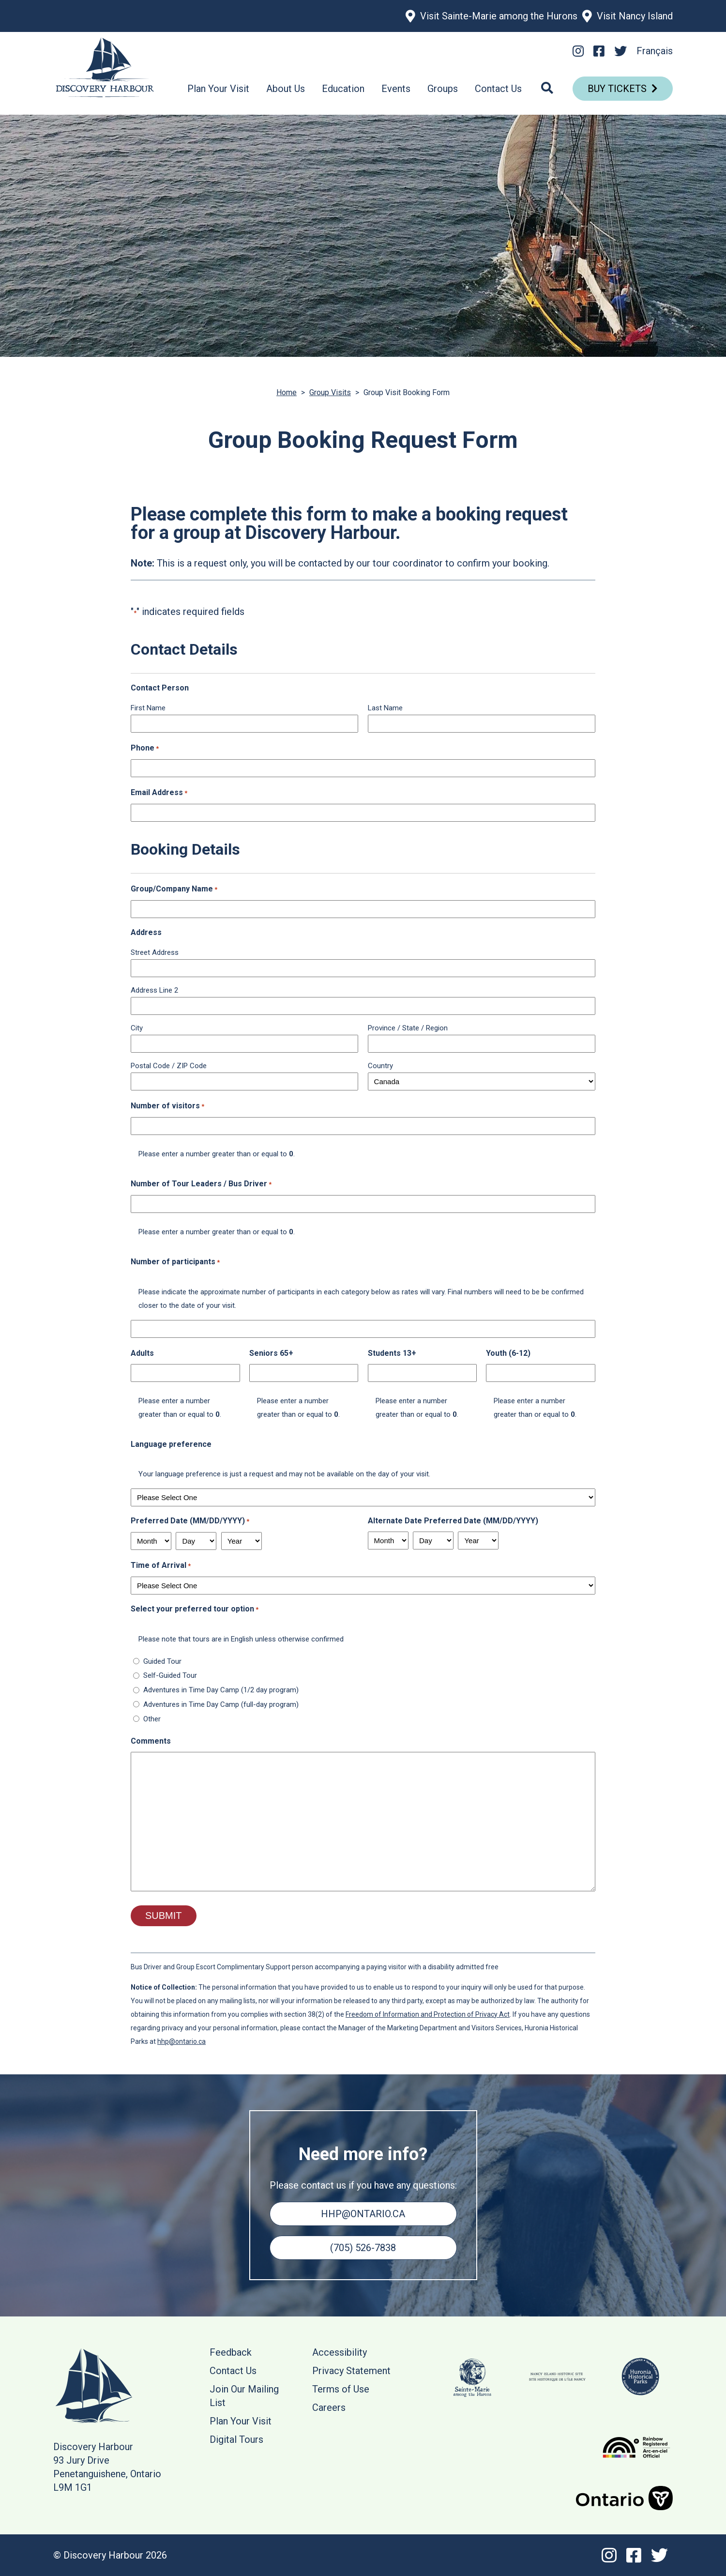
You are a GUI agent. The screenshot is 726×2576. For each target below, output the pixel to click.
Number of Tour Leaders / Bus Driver (201, 1184)
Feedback (231, 2352)
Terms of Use (340, 2389)
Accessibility (339, 2352)
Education (343, 88)
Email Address (159, 793)
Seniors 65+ (271, 1353)
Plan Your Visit (218, 88)
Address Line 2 (154, 990)
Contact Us (498, 88)
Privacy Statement (351, 2371)
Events (395, 88)
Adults (142, 1353)
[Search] (547, 88)
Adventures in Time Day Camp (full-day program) (221, 1704)
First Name (148, 708)
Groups (442, 88)
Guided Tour (162, 1661)
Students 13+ (392, 1353)
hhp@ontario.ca (181, 2041)
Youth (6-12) (508, 1353)
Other (152, 1719)
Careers (329, 2407)
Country (380, 1065)
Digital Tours (236, 2439)
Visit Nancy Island (635, 16)
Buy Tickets (617, 88)
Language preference (171, 1444)
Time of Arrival (161, 1566)
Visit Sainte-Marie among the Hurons (498, 16)
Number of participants (175, 1262)
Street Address (155, 952)
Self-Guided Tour (170, 1675)
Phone (145, 748)
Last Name (385, 708)
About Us (285, 88)
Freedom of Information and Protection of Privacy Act (428, 2014)
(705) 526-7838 (363, 2248)
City (137, 1028)
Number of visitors (167, 1106)
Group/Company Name (174, 889)
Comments (151, 1741)
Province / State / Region (408, 1028)
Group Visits (330, 392)
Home (286, 392)
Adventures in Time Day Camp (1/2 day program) (221, 1690)
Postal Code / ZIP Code (169, 1065)
